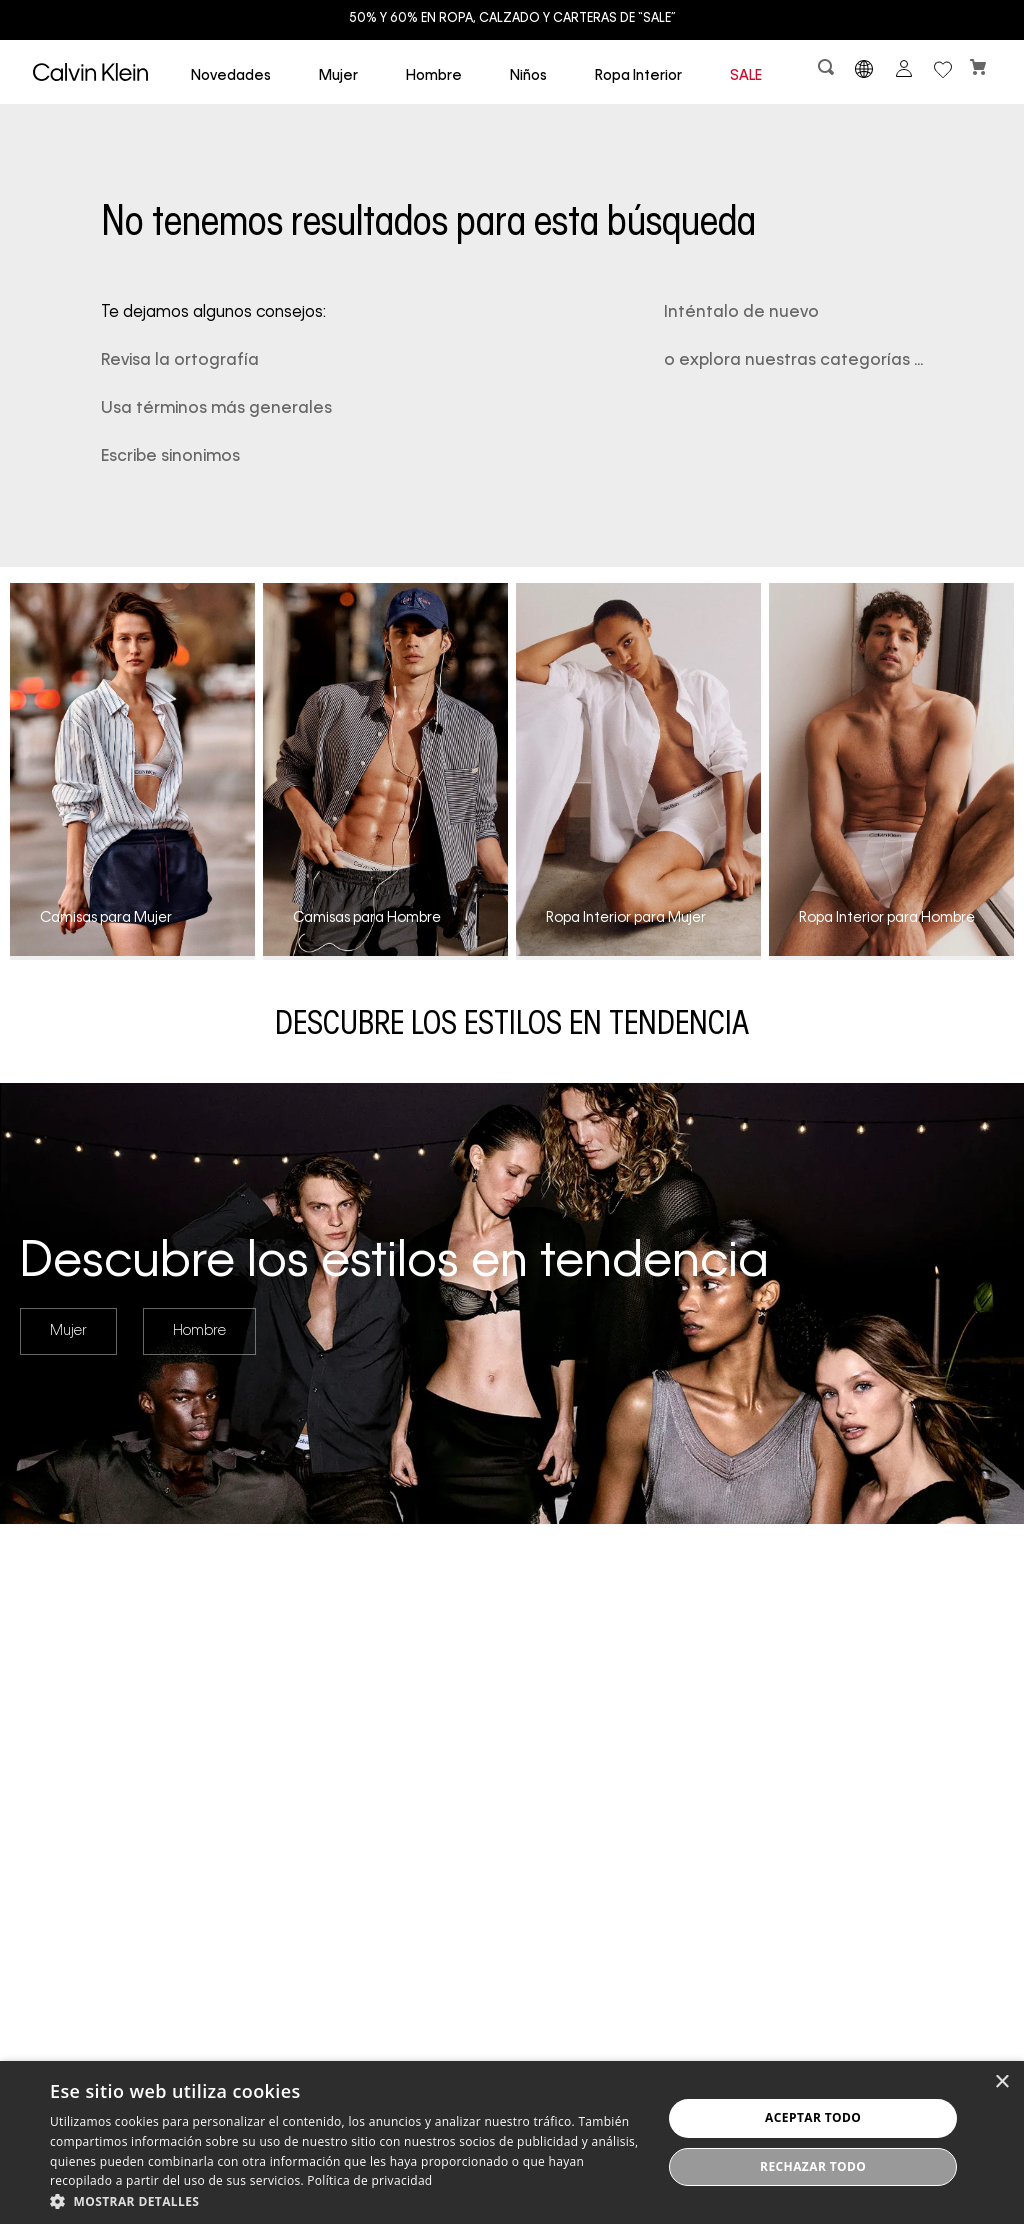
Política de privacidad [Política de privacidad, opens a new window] (369, 2180)
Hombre (199, 1331)
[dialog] (512, 2142)
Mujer (68, 1331)
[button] (828, 71)
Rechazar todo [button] (813, 2166)
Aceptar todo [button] (813, 2117)
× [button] (1001, 2082)
